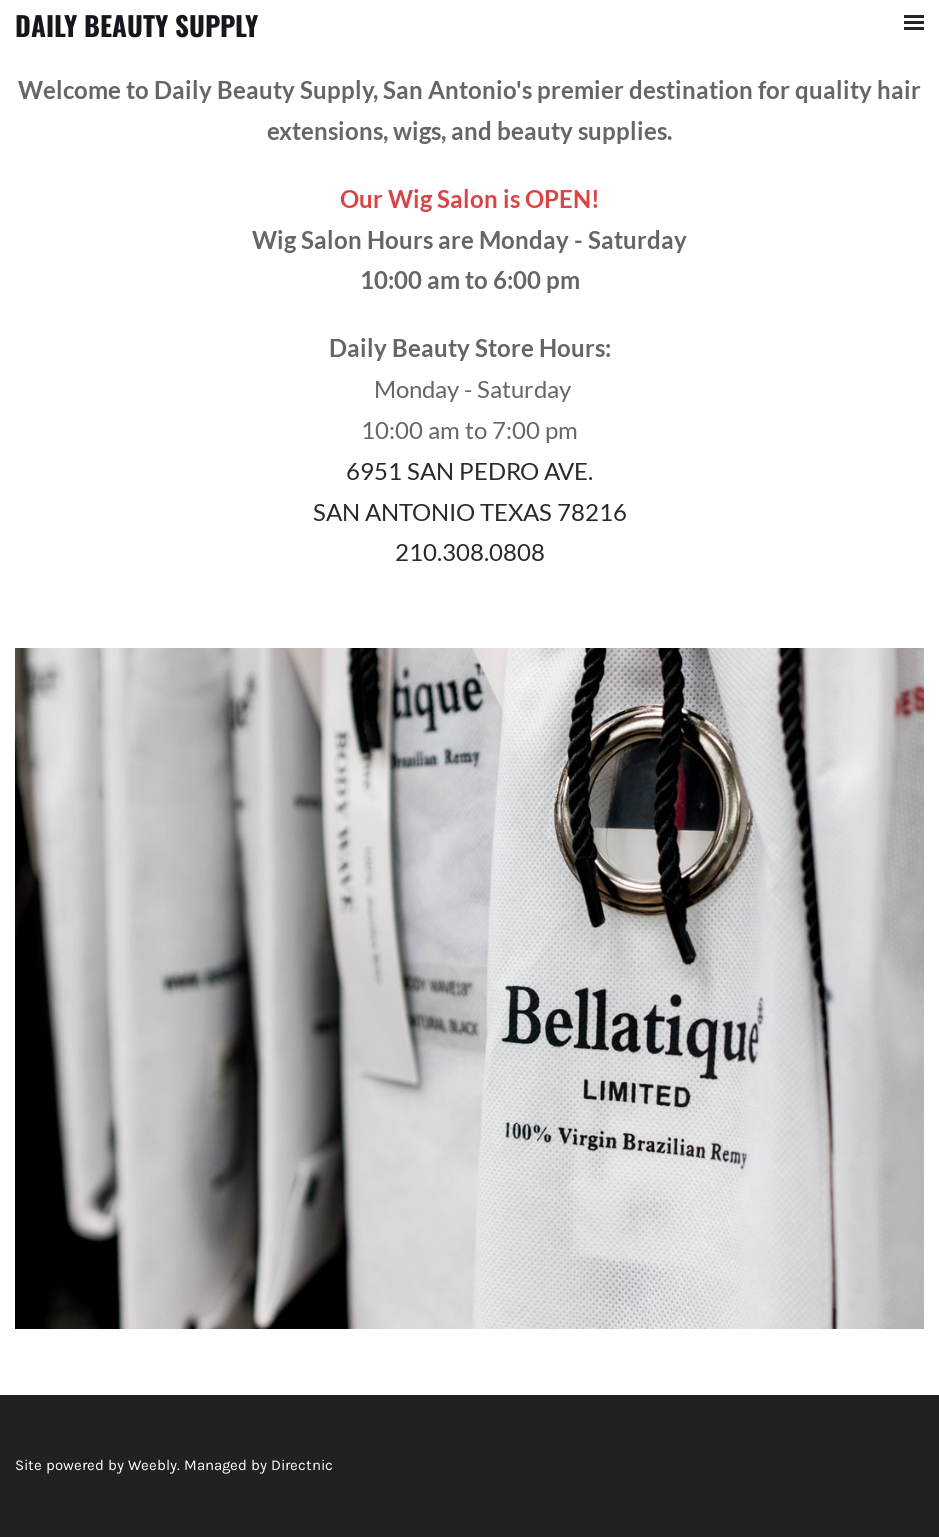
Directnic (302, 1465)
